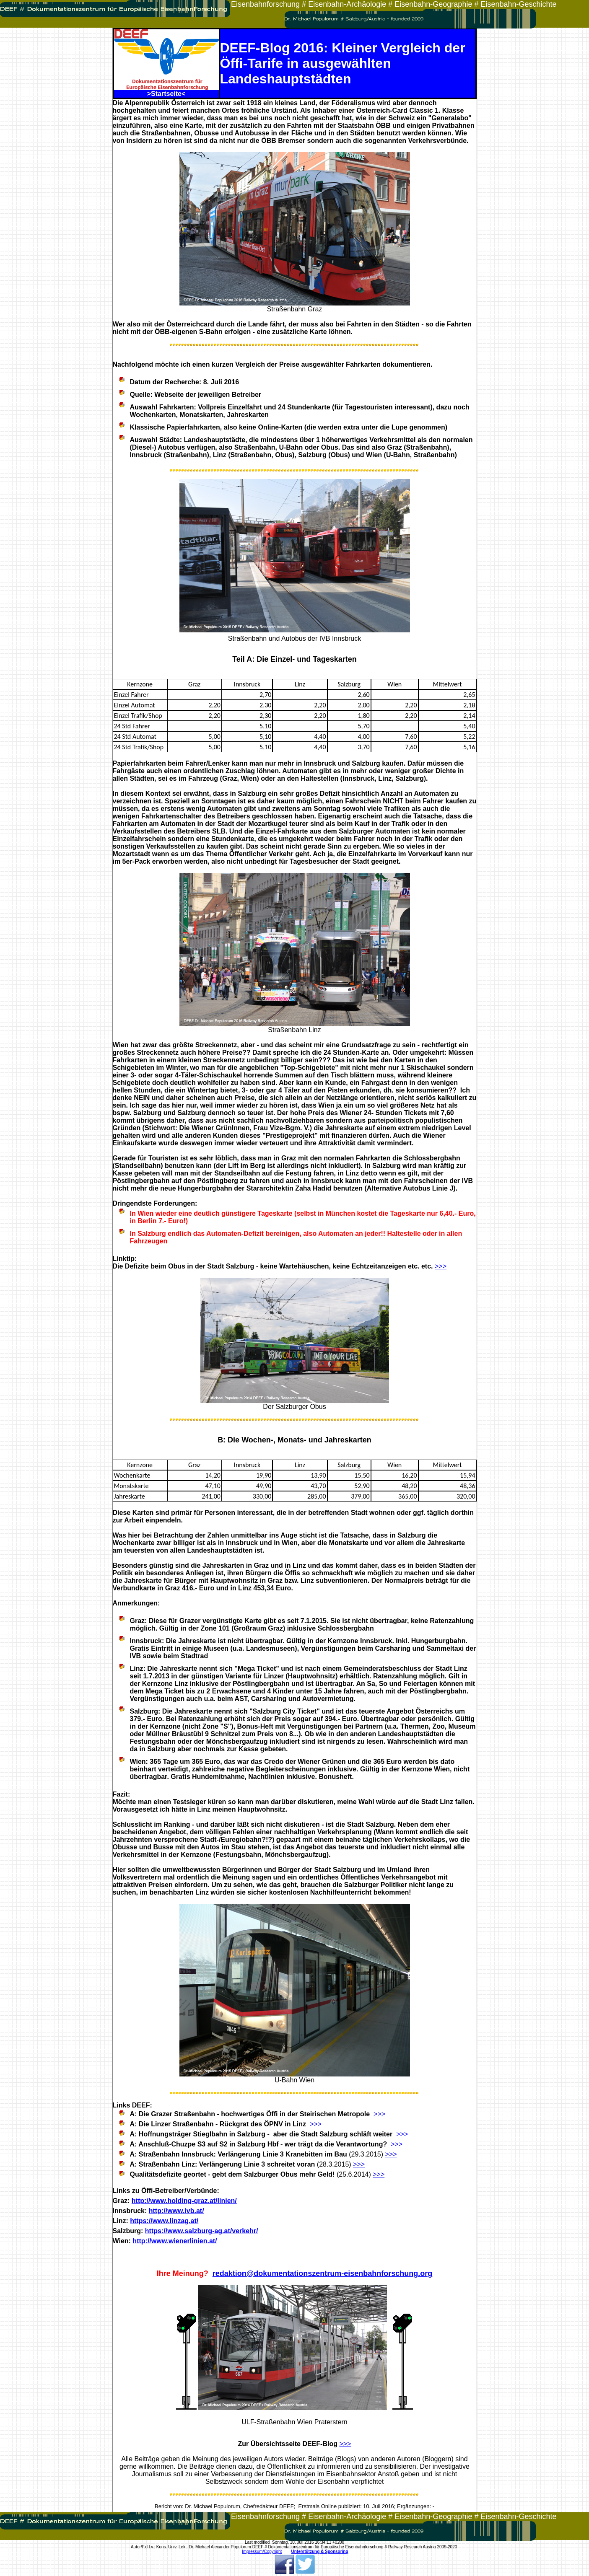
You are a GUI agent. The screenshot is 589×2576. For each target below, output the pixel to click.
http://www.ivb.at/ (176, 2210)
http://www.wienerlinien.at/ (174, 2241)
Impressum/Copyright (262, 2551)
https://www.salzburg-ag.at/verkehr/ (201, 2230)
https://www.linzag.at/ (164, 2220)
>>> (440, 1266)
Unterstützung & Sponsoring (319, 2551)
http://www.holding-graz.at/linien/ (184, 2200)
